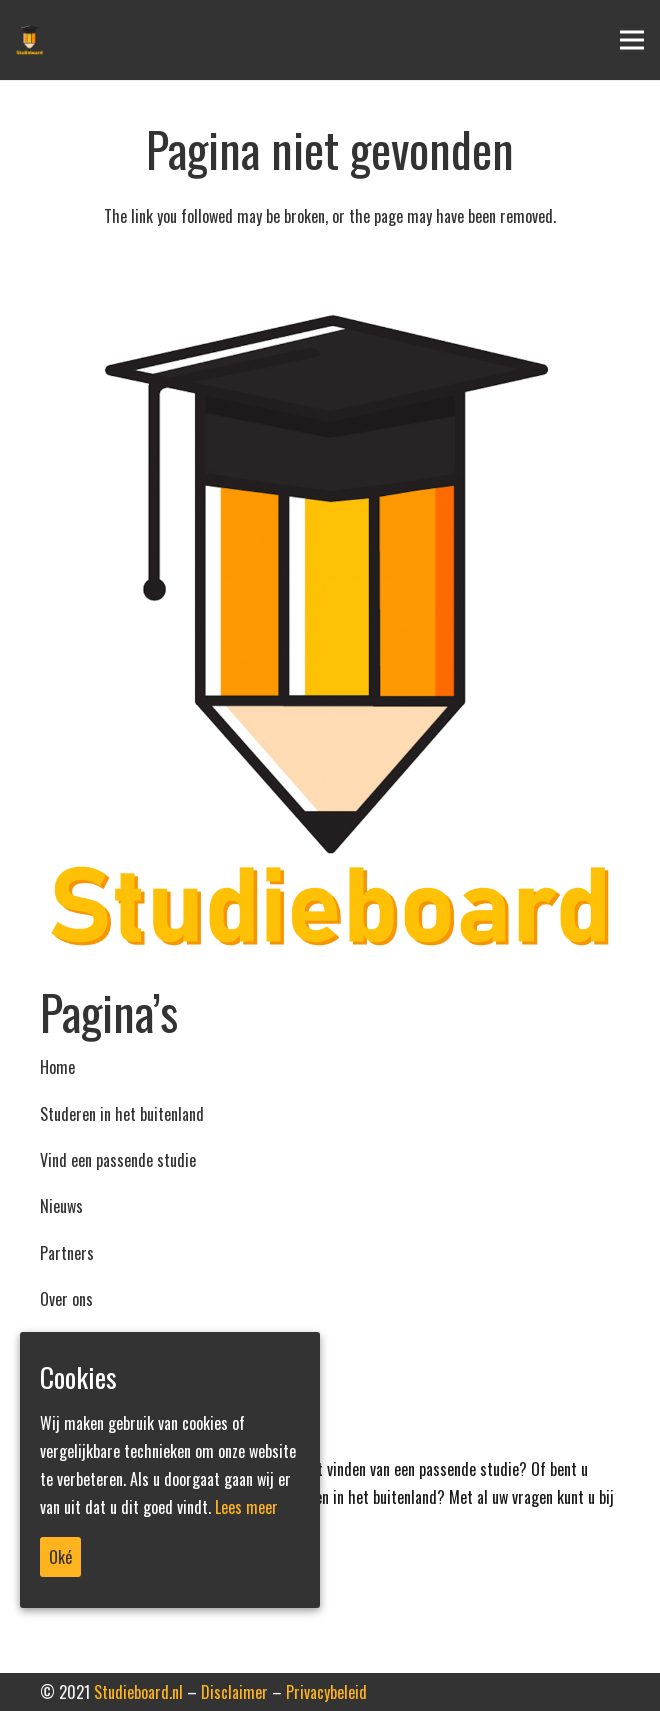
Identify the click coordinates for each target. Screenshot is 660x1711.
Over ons (66, 1299)
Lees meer (246, 1507)
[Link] (330, 634)
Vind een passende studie (118, 1160)
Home (57, 1067)
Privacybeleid (326, 1692)
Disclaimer (234, 1692)
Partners (67, 1253)
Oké (60, 1557)
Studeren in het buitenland (122, 1114)
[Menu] (632, 40)
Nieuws (61, 1206)
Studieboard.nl (138, 1692)
